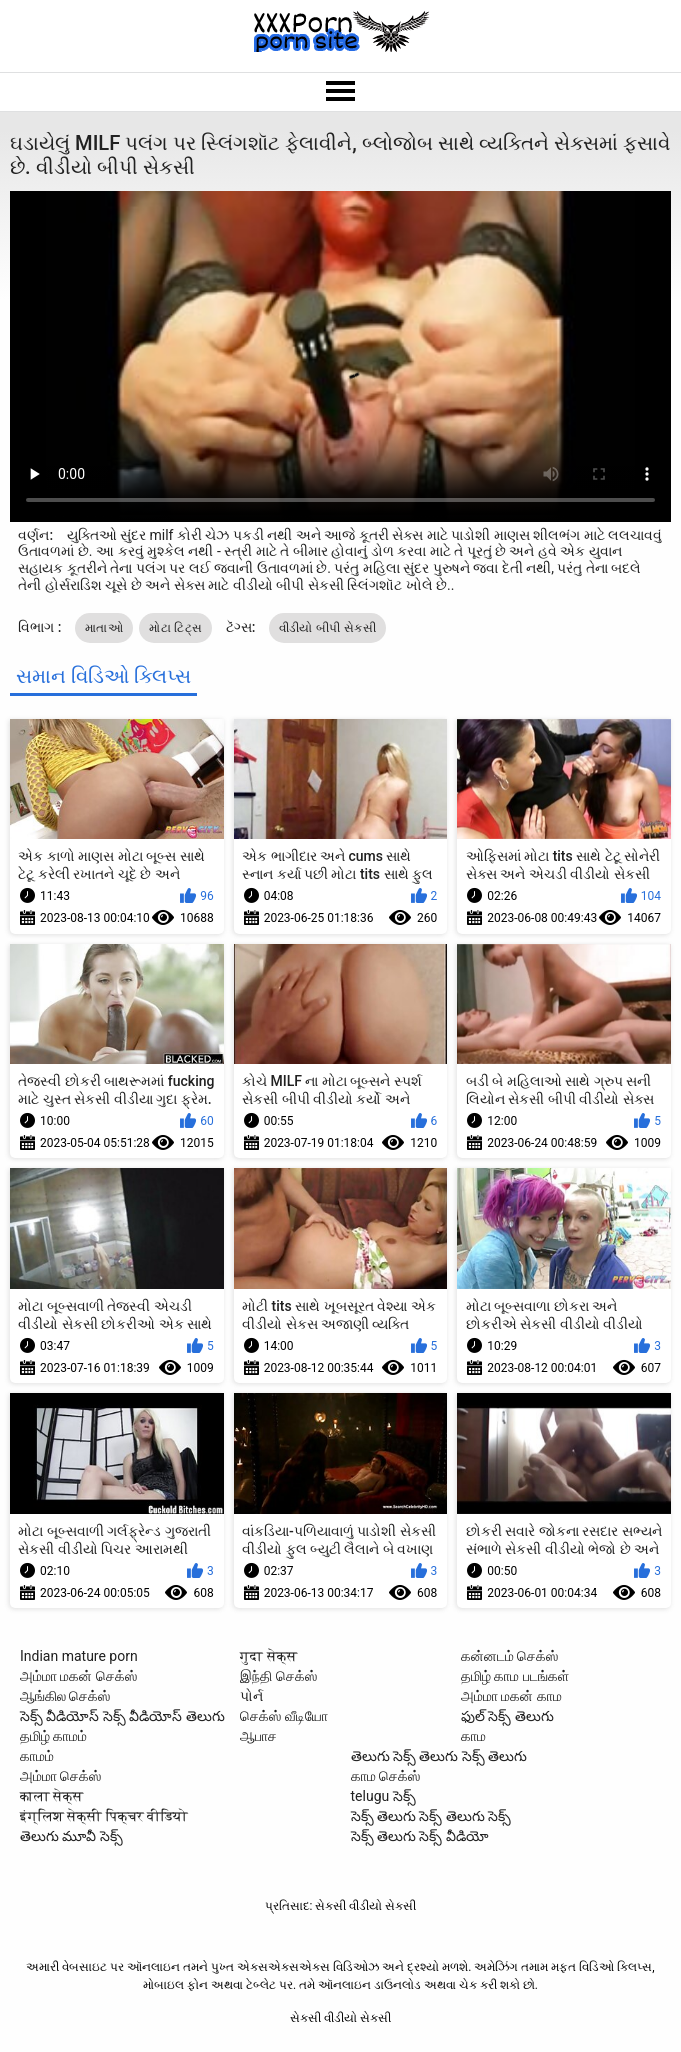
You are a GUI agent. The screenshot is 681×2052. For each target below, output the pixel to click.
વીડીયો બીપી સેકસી (327, 628)
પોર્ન (251, 1696)
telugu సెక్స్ (383, 1796)
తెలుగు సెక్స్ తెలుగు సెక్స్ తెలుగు (439, 1756)
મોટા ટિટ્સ (175, 628)
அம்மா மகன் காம (511, 1696)
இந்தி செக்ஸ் (278, 1676)
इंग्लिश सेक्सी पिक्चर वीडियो (104, 1816)
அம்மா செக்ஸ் (60, 1776)
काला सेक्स (51, 1796)
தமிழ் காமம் (53, 1736)
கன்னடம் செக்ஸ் (509, 1656)
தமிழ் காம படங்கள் (515, 1676)
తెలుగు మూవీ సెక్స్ (71, 1836)
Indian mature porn (79, 1656)
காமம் (37, 1756)
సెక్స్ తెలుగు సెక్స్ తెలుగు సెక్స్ (431, 1816)
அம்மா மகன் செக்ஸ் (78, 1676)
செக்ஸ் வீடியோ (283, 1716)
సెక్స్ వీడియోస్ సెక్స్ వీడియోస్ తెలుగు (122, 1716)
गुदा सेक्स (268, 1656)
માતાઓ (104, 628)
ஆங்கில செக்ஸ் (65, 1696)
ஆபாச (258, 1736)
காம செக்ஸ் (385, 1776)
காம (473, 1736)
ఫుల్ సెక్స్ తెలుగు (507, 1716)
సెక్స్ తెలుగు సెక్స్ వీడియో (420, 1836)
